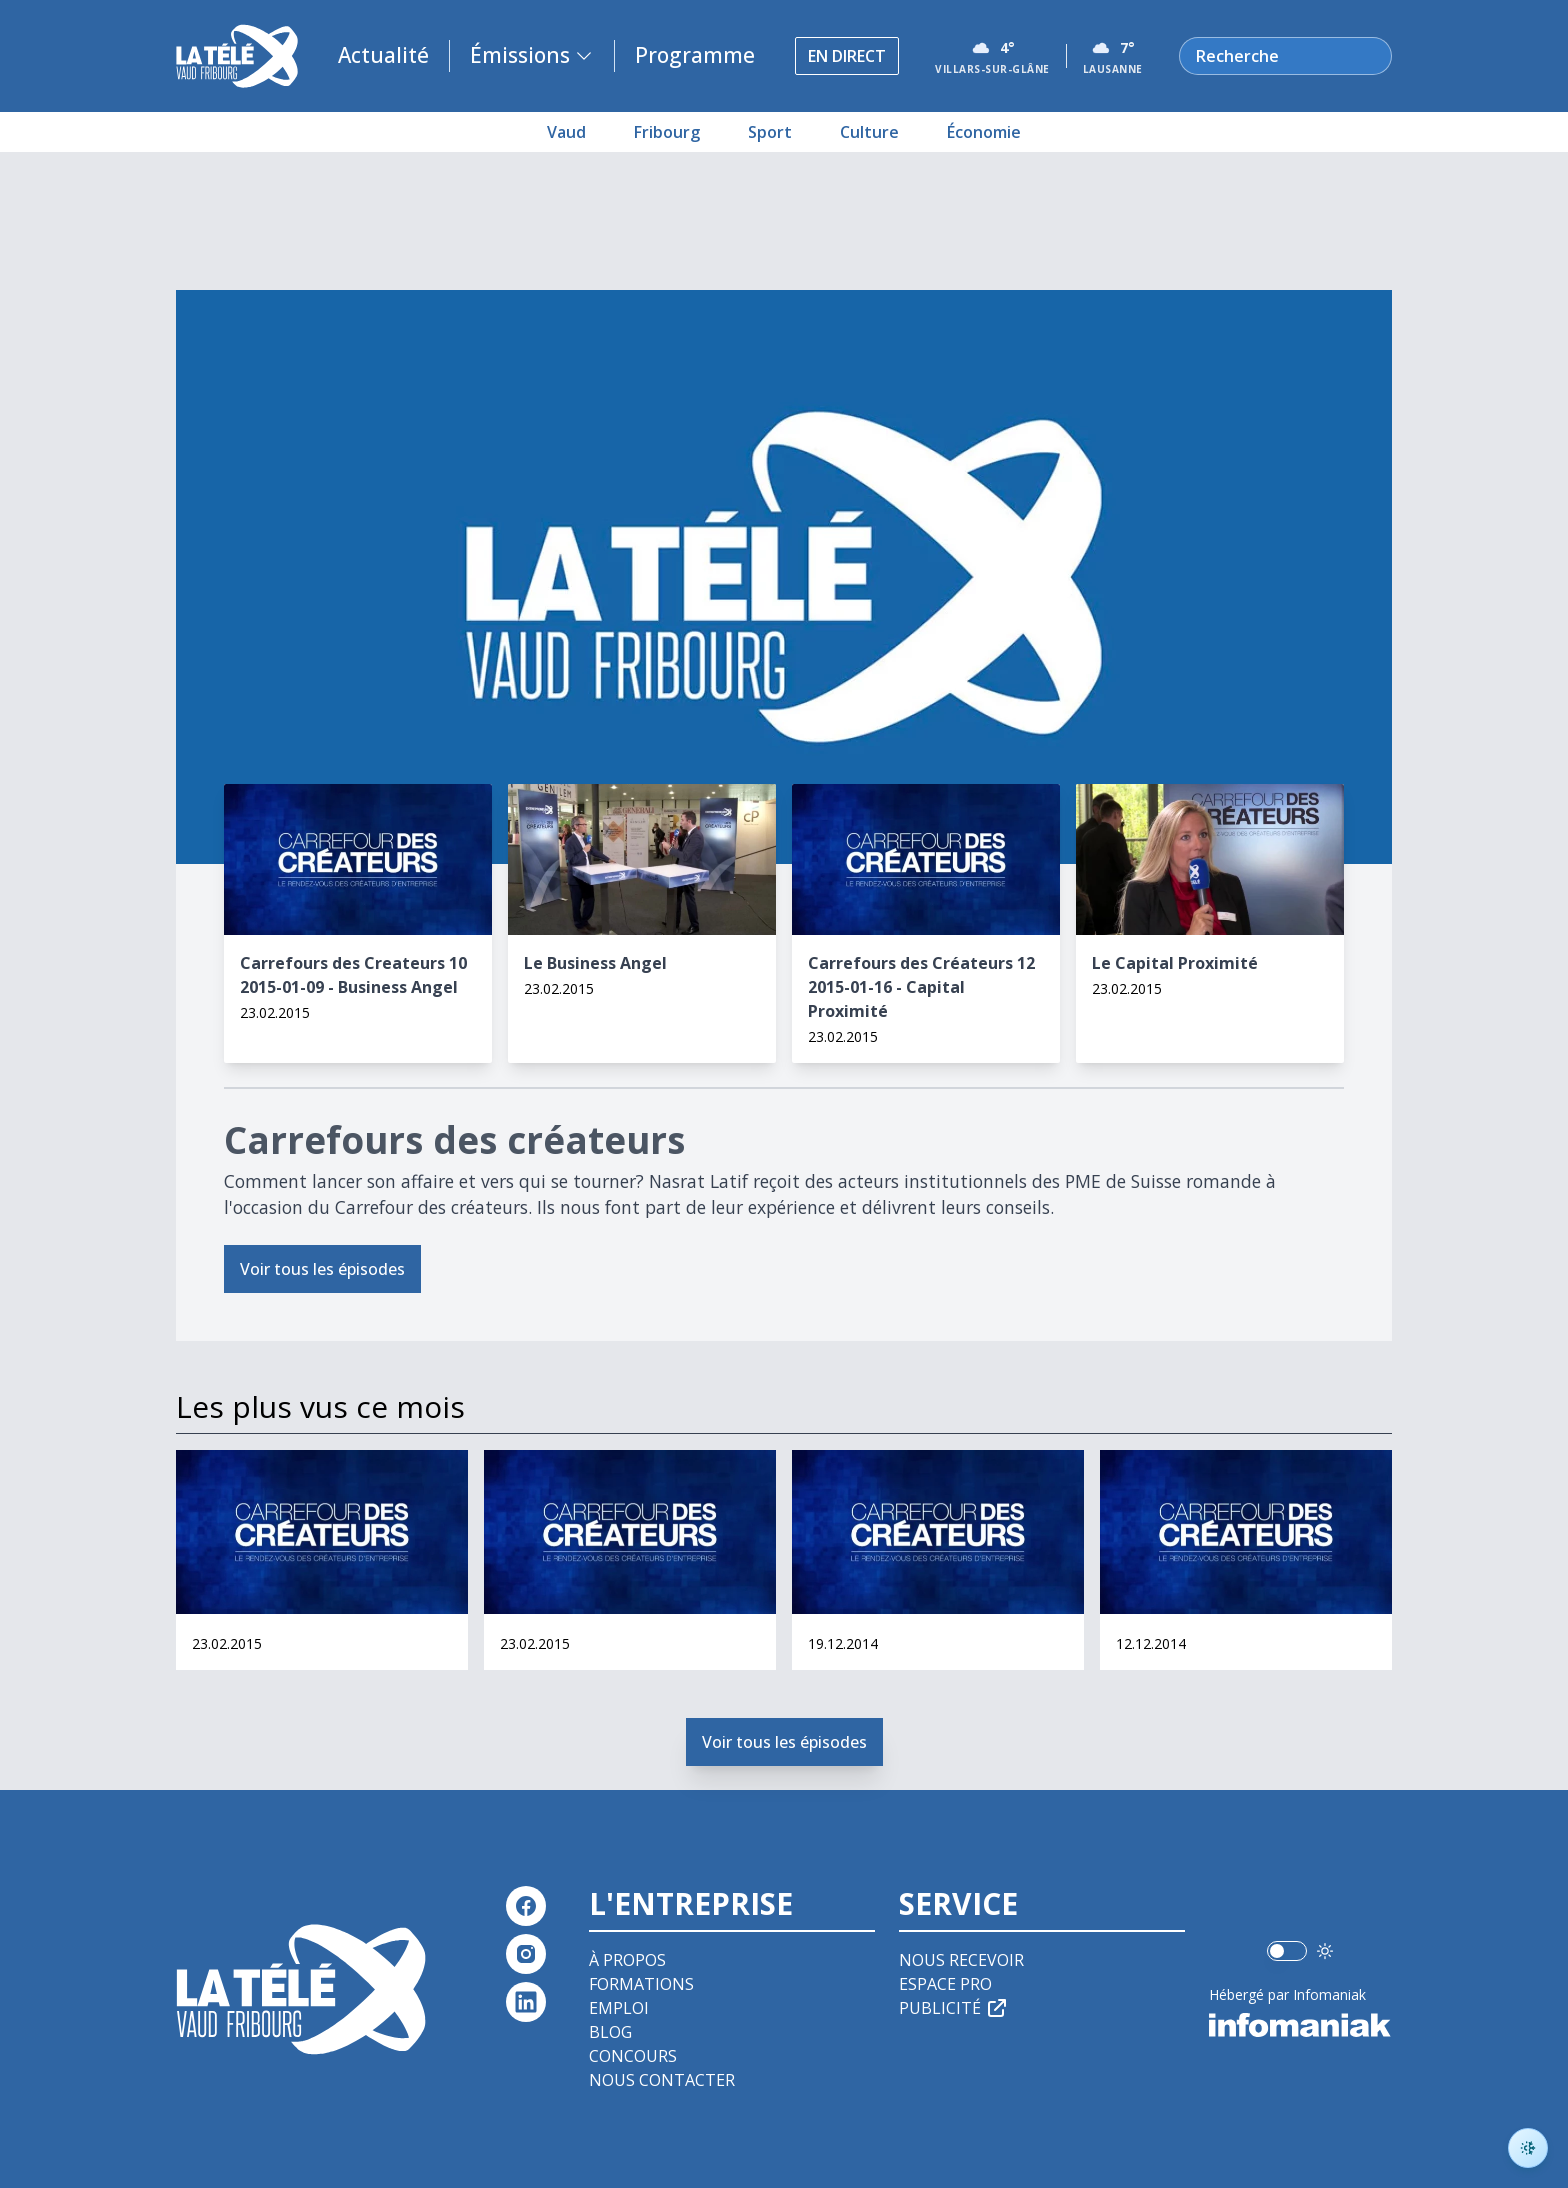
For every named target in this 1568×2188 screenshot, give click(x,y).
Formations (641, 1984)
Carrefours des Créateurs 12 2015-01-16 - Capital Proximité (921, 987)
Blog (610, 2032)
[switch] (1287, 1951)
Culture (869, 132)
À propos (627, 1960)
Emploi (619, 2008)
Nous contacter (662, 2080)
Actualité (383, 55)
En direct (847, 56)
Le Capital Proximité (1175, 963)
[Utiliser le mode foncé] (1325, 1951)
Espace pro (945, 1984)
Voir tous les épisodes (322, 1269)
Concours (633, 2056)
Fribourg (667, 132)
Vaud (566, 132)
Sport (770, 132)
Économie (984, 132)
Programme (695, 55)
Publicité (954, 2008)
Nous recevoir (961, 1960)
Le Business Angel (595, 963)
